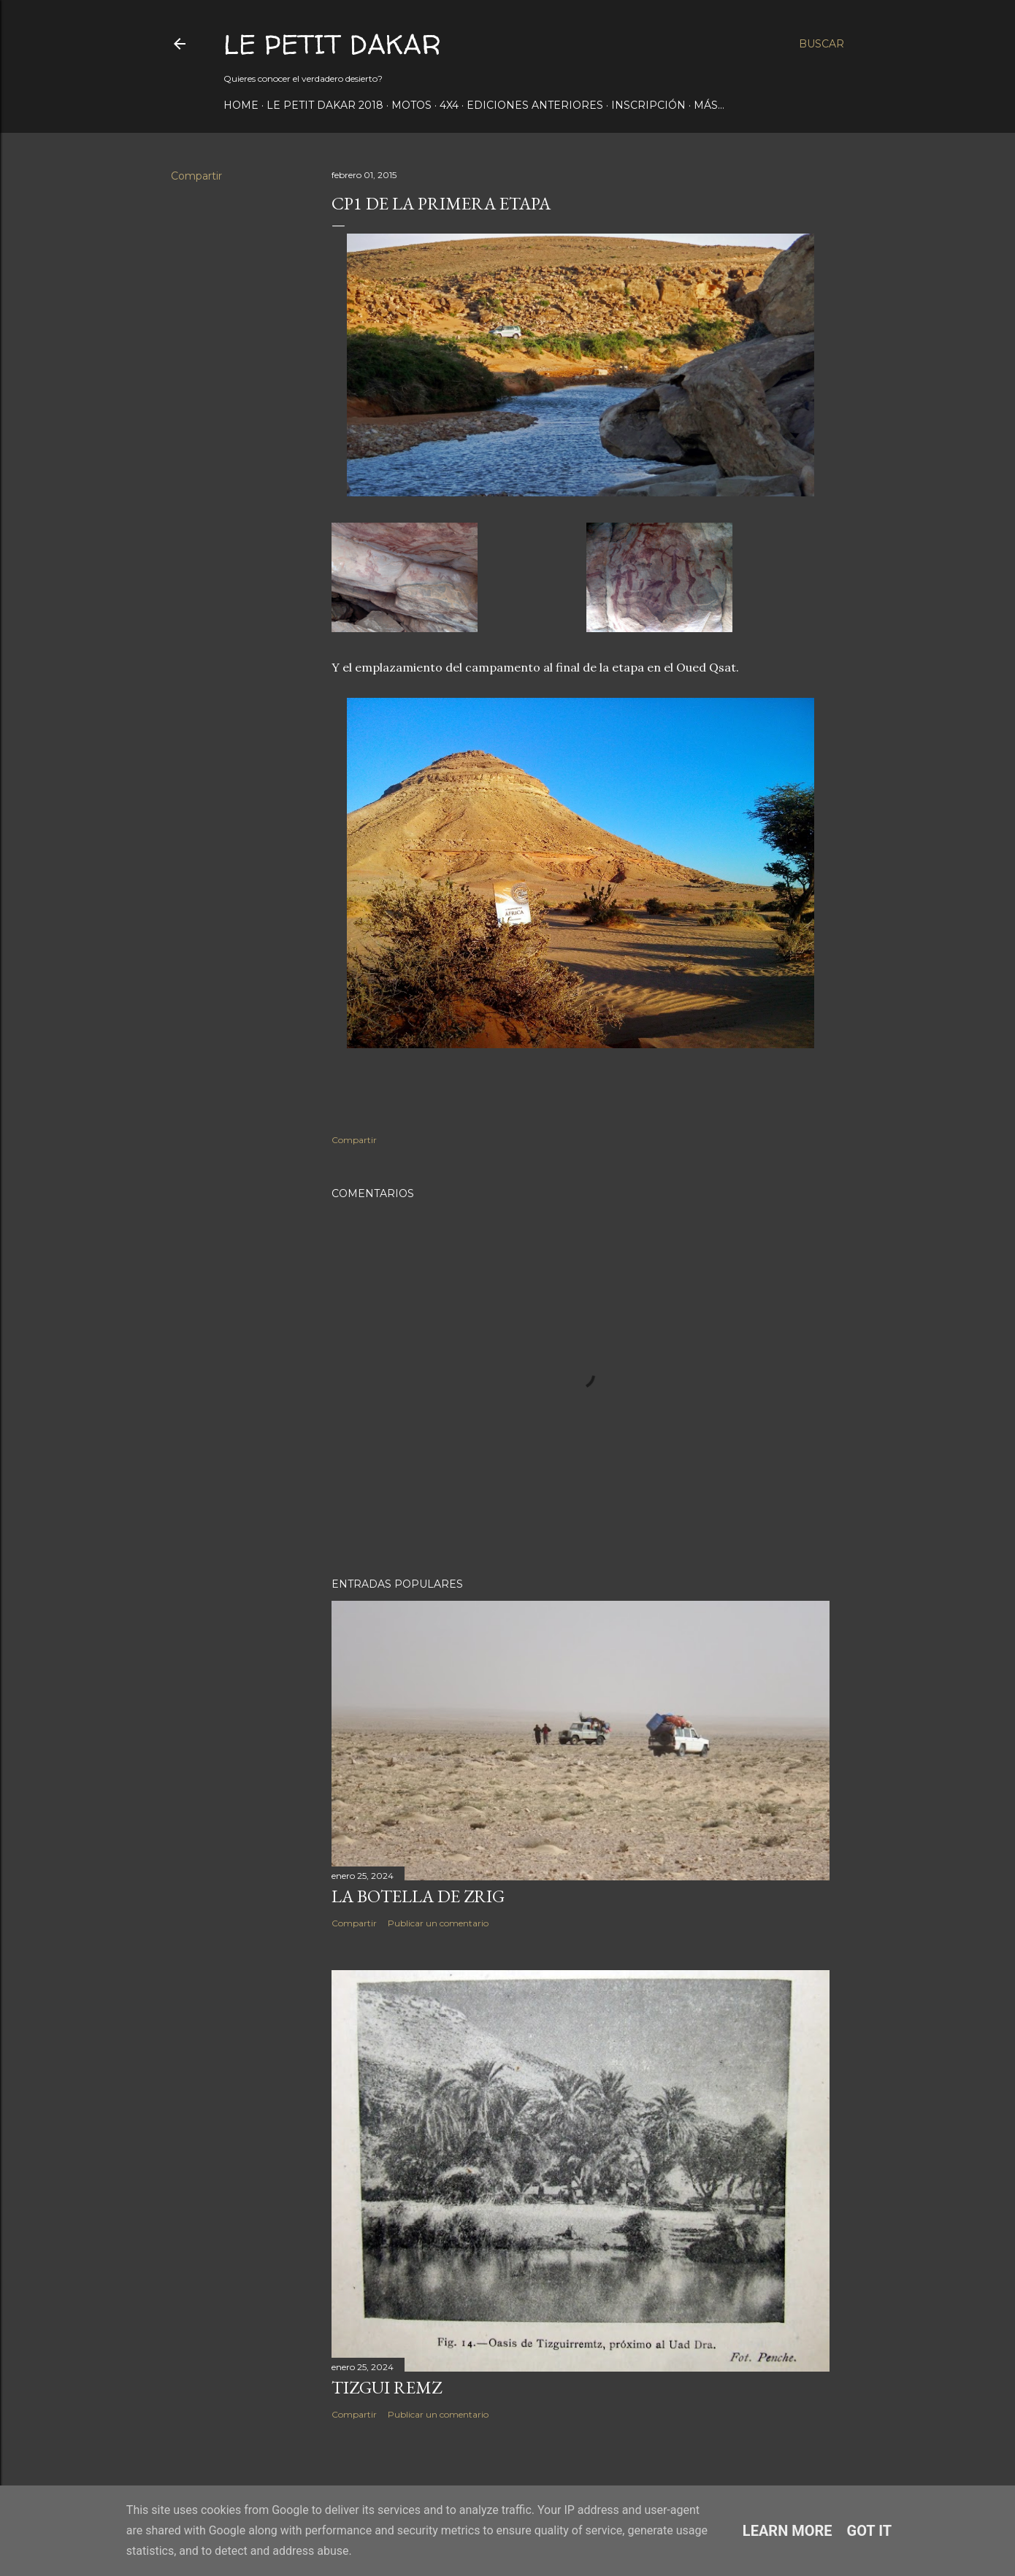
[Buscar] (821, 43)
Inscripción (648, 105)
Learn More (787, 2531)
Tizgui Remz (387, 2387)
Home (240, 105)
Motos (411, 105)
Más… (709, 105)
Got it (869, 2531)
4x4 (449, 105)
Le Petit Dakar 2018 (325, 105)
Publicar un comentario (438, 1923)
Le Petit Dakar (332, 44)
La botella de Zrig (418, 1896)
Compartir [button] (196, 175)
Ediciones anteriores (535, 105)
